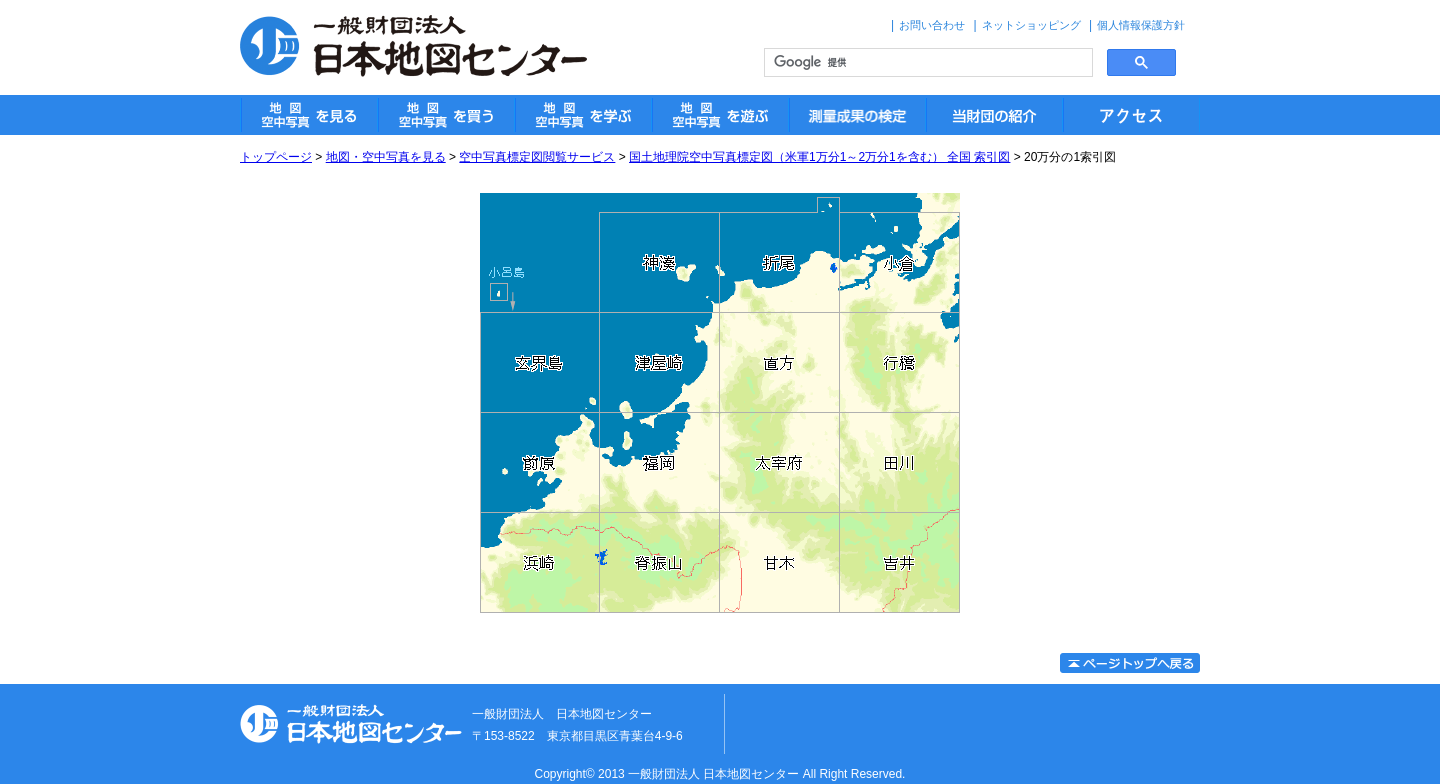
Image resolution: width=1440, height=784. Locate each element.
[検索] (926, 63)
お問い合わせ (932, 25)
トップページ (276, 157)
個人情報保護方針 (1141, 25)
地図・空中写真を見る (386, 157)
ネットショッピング (1031, 25)
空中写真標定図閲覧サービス (537, 157)
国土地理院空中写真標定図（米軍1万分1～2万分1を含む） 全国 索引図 (819, 157)
